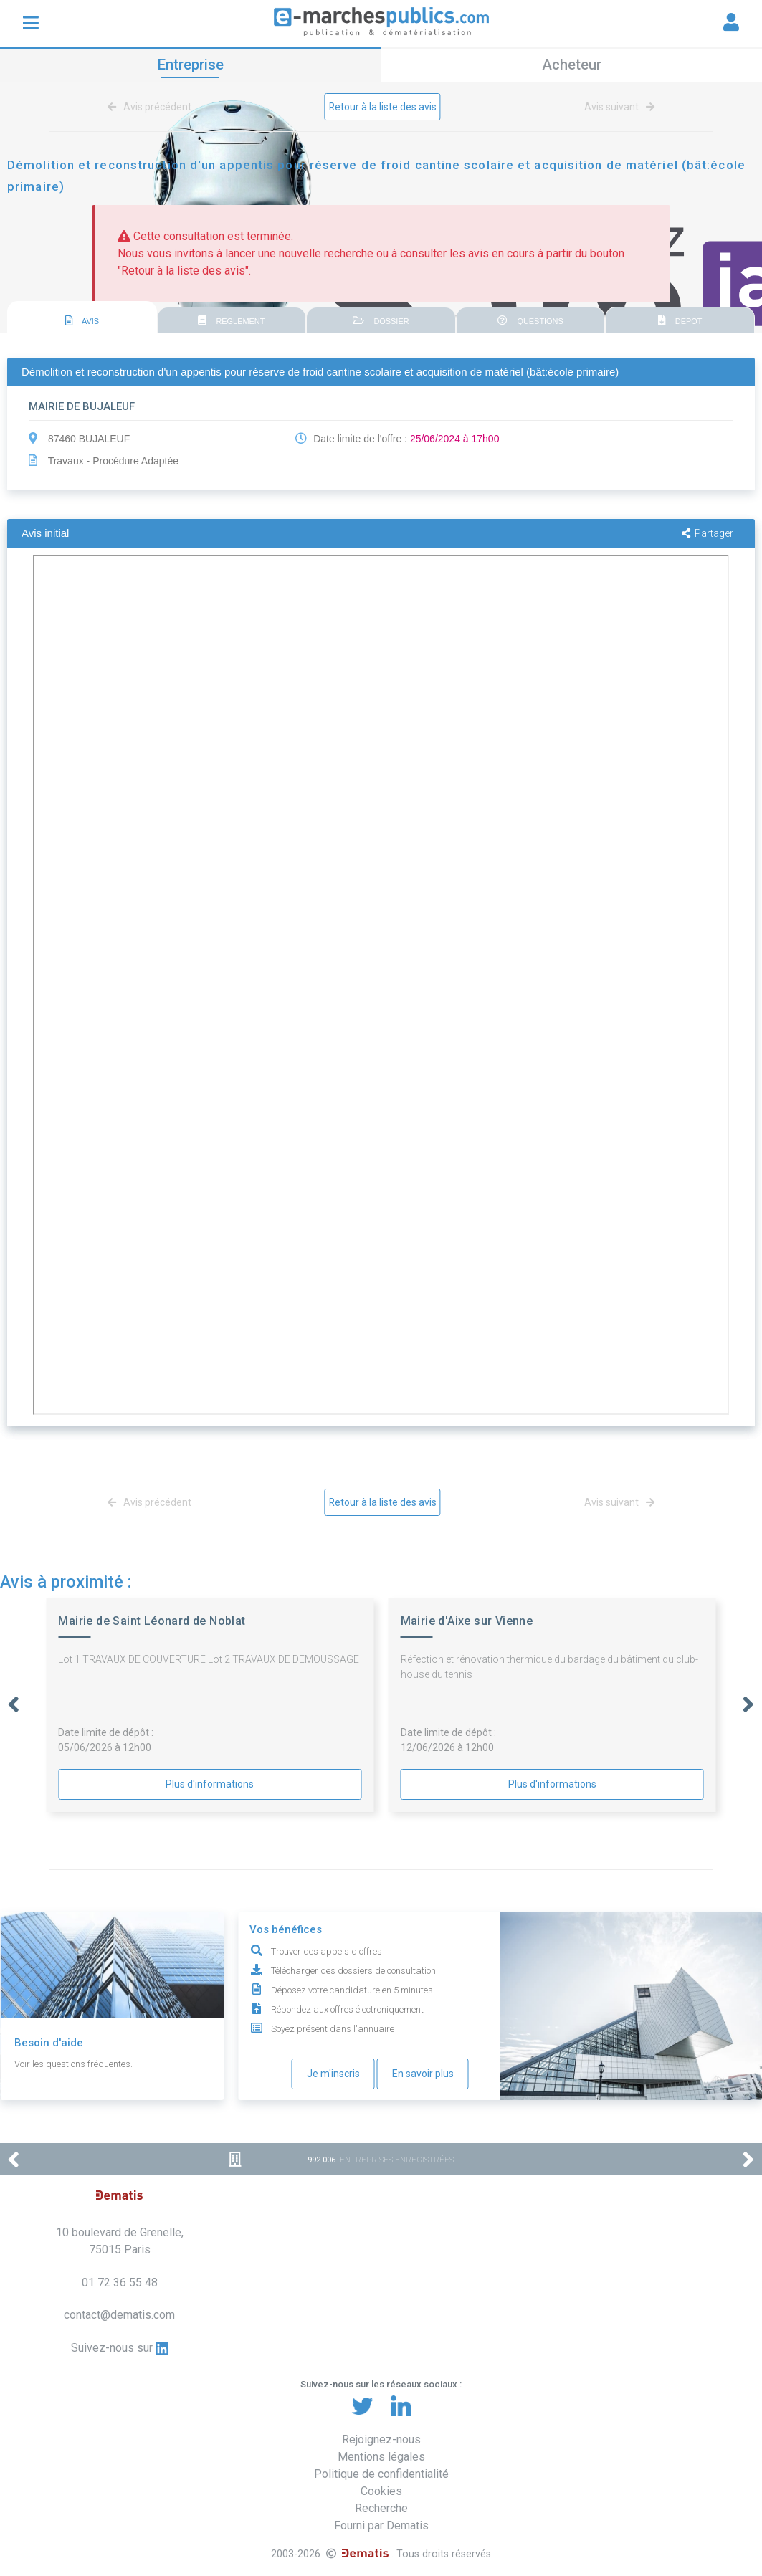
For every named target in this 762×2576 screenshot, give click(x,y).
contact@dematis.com (119, 2315)
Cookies (381, 2491)
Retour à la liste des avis (382, 107)
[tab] (82, 318)
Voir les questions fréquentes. (73, 2064)
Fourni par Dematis (381, 2525)
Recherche (381, 2508)
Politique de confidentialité (381, 2474)
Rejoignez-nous (381, 2439)
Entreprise (191, 64)
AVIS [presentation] (82, 320)
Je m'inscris (333, 2073)
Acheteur (571, 64)
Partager (707, 533)
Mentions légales (381, 2456)
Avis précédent (152, 107)
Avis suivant (616, 107)
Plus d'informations (210, 1784)
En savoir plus (423, 2073)
